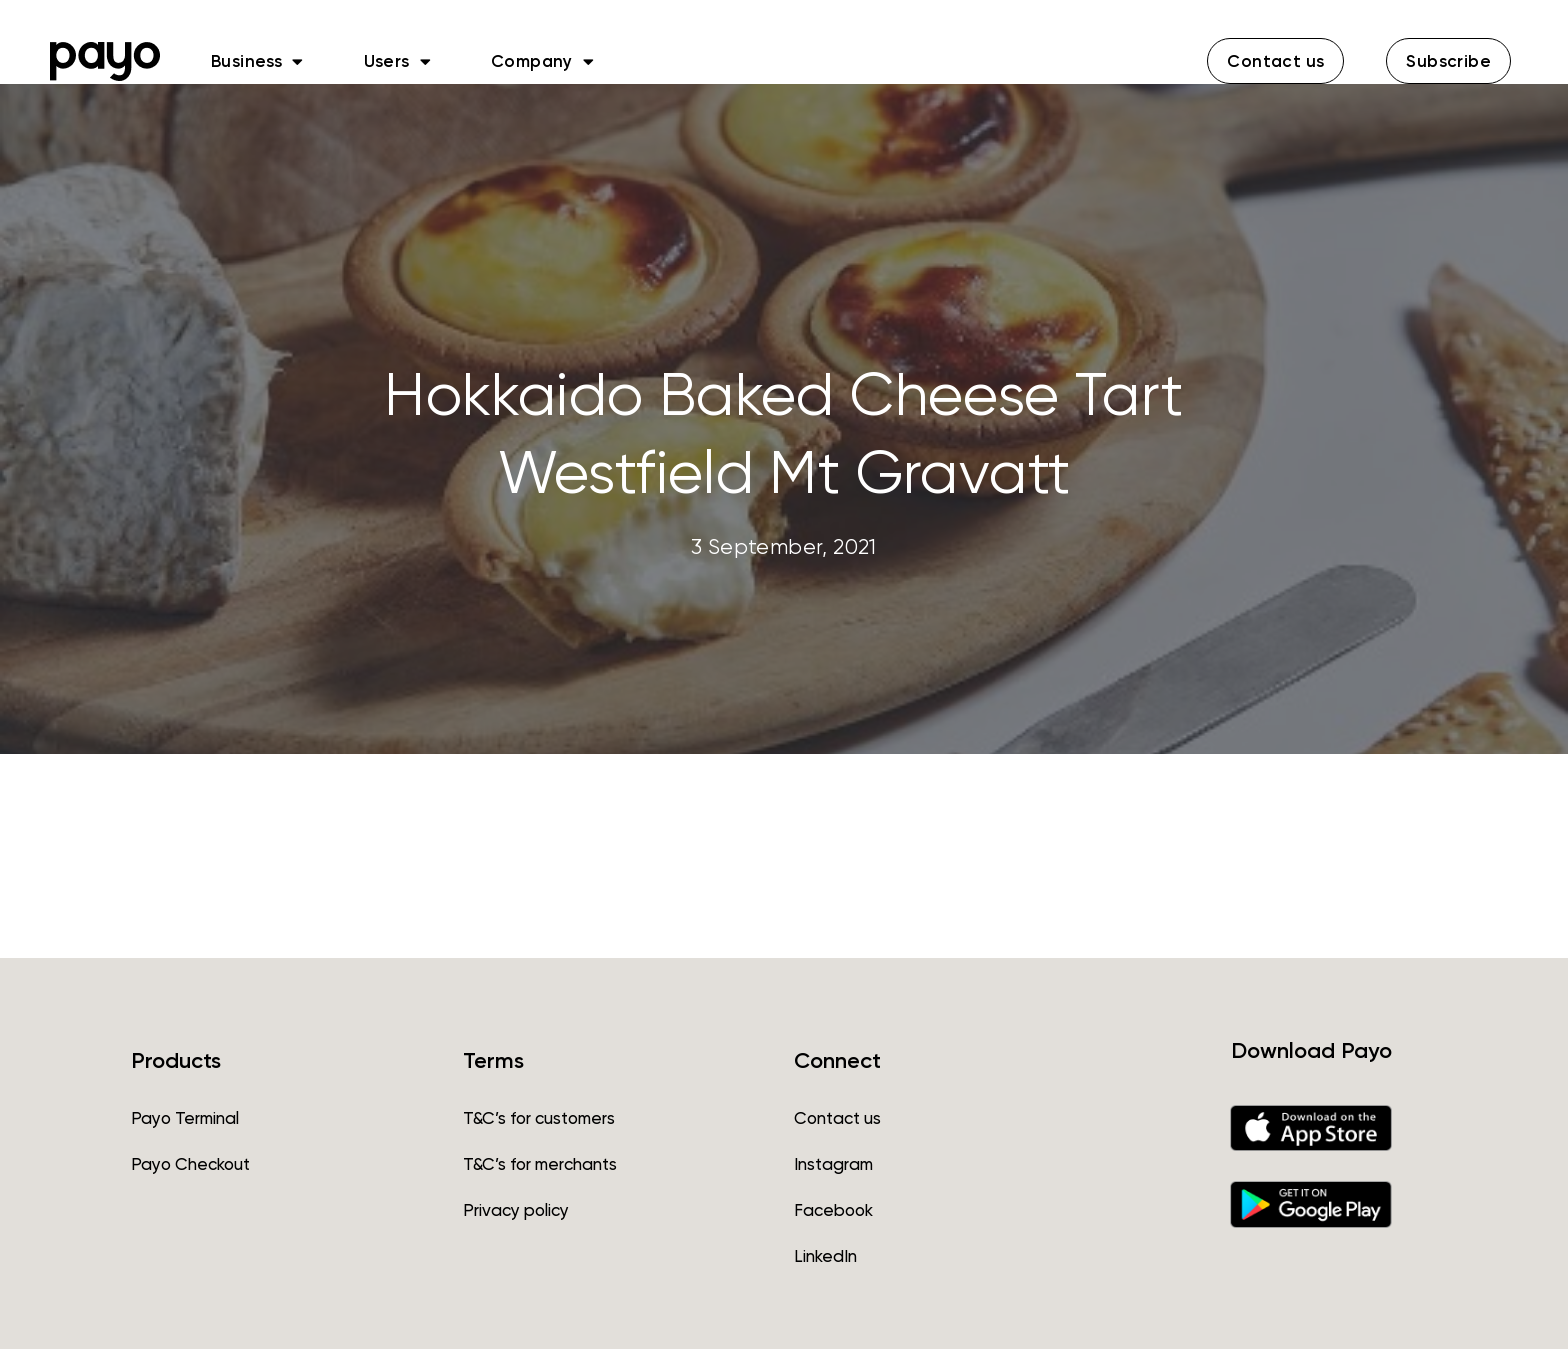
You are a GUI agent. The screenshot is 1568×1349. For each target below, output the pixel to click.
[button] (1275, 61)
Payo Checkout (190, 1164)
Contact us (837, 1118)
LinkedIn (825, 1256)
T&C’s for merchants (540, 1164)
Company (542, 61)
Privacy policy (516, 1210)
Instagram (833, 1164)
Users (397, 61)
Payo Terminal (185, 1118)
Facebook (833, 1210)
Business (257, 61)
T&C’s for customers (539, 1118)
